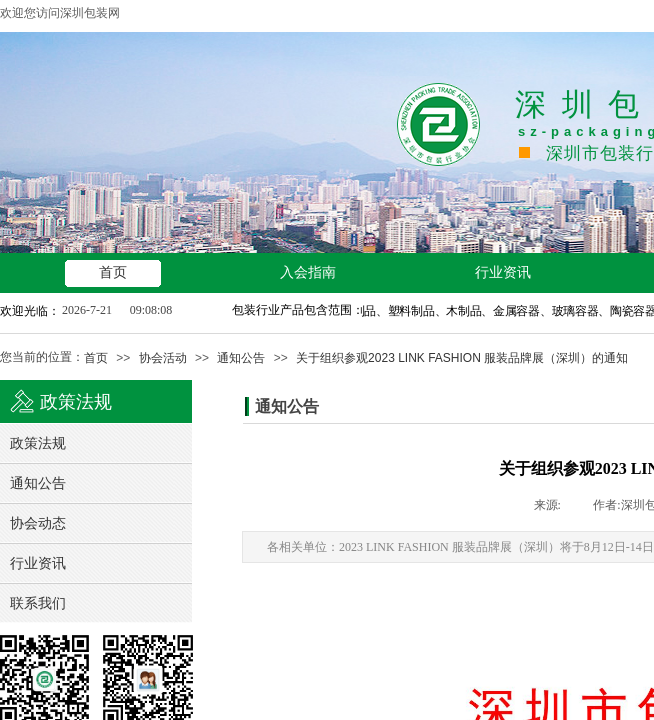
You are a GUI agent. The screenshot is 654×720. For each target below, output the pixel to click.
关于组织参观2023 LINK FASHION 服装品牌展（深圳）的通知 (462, 358)
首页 (96, 358)
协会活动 (163, 358)
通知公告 (241, 358)
